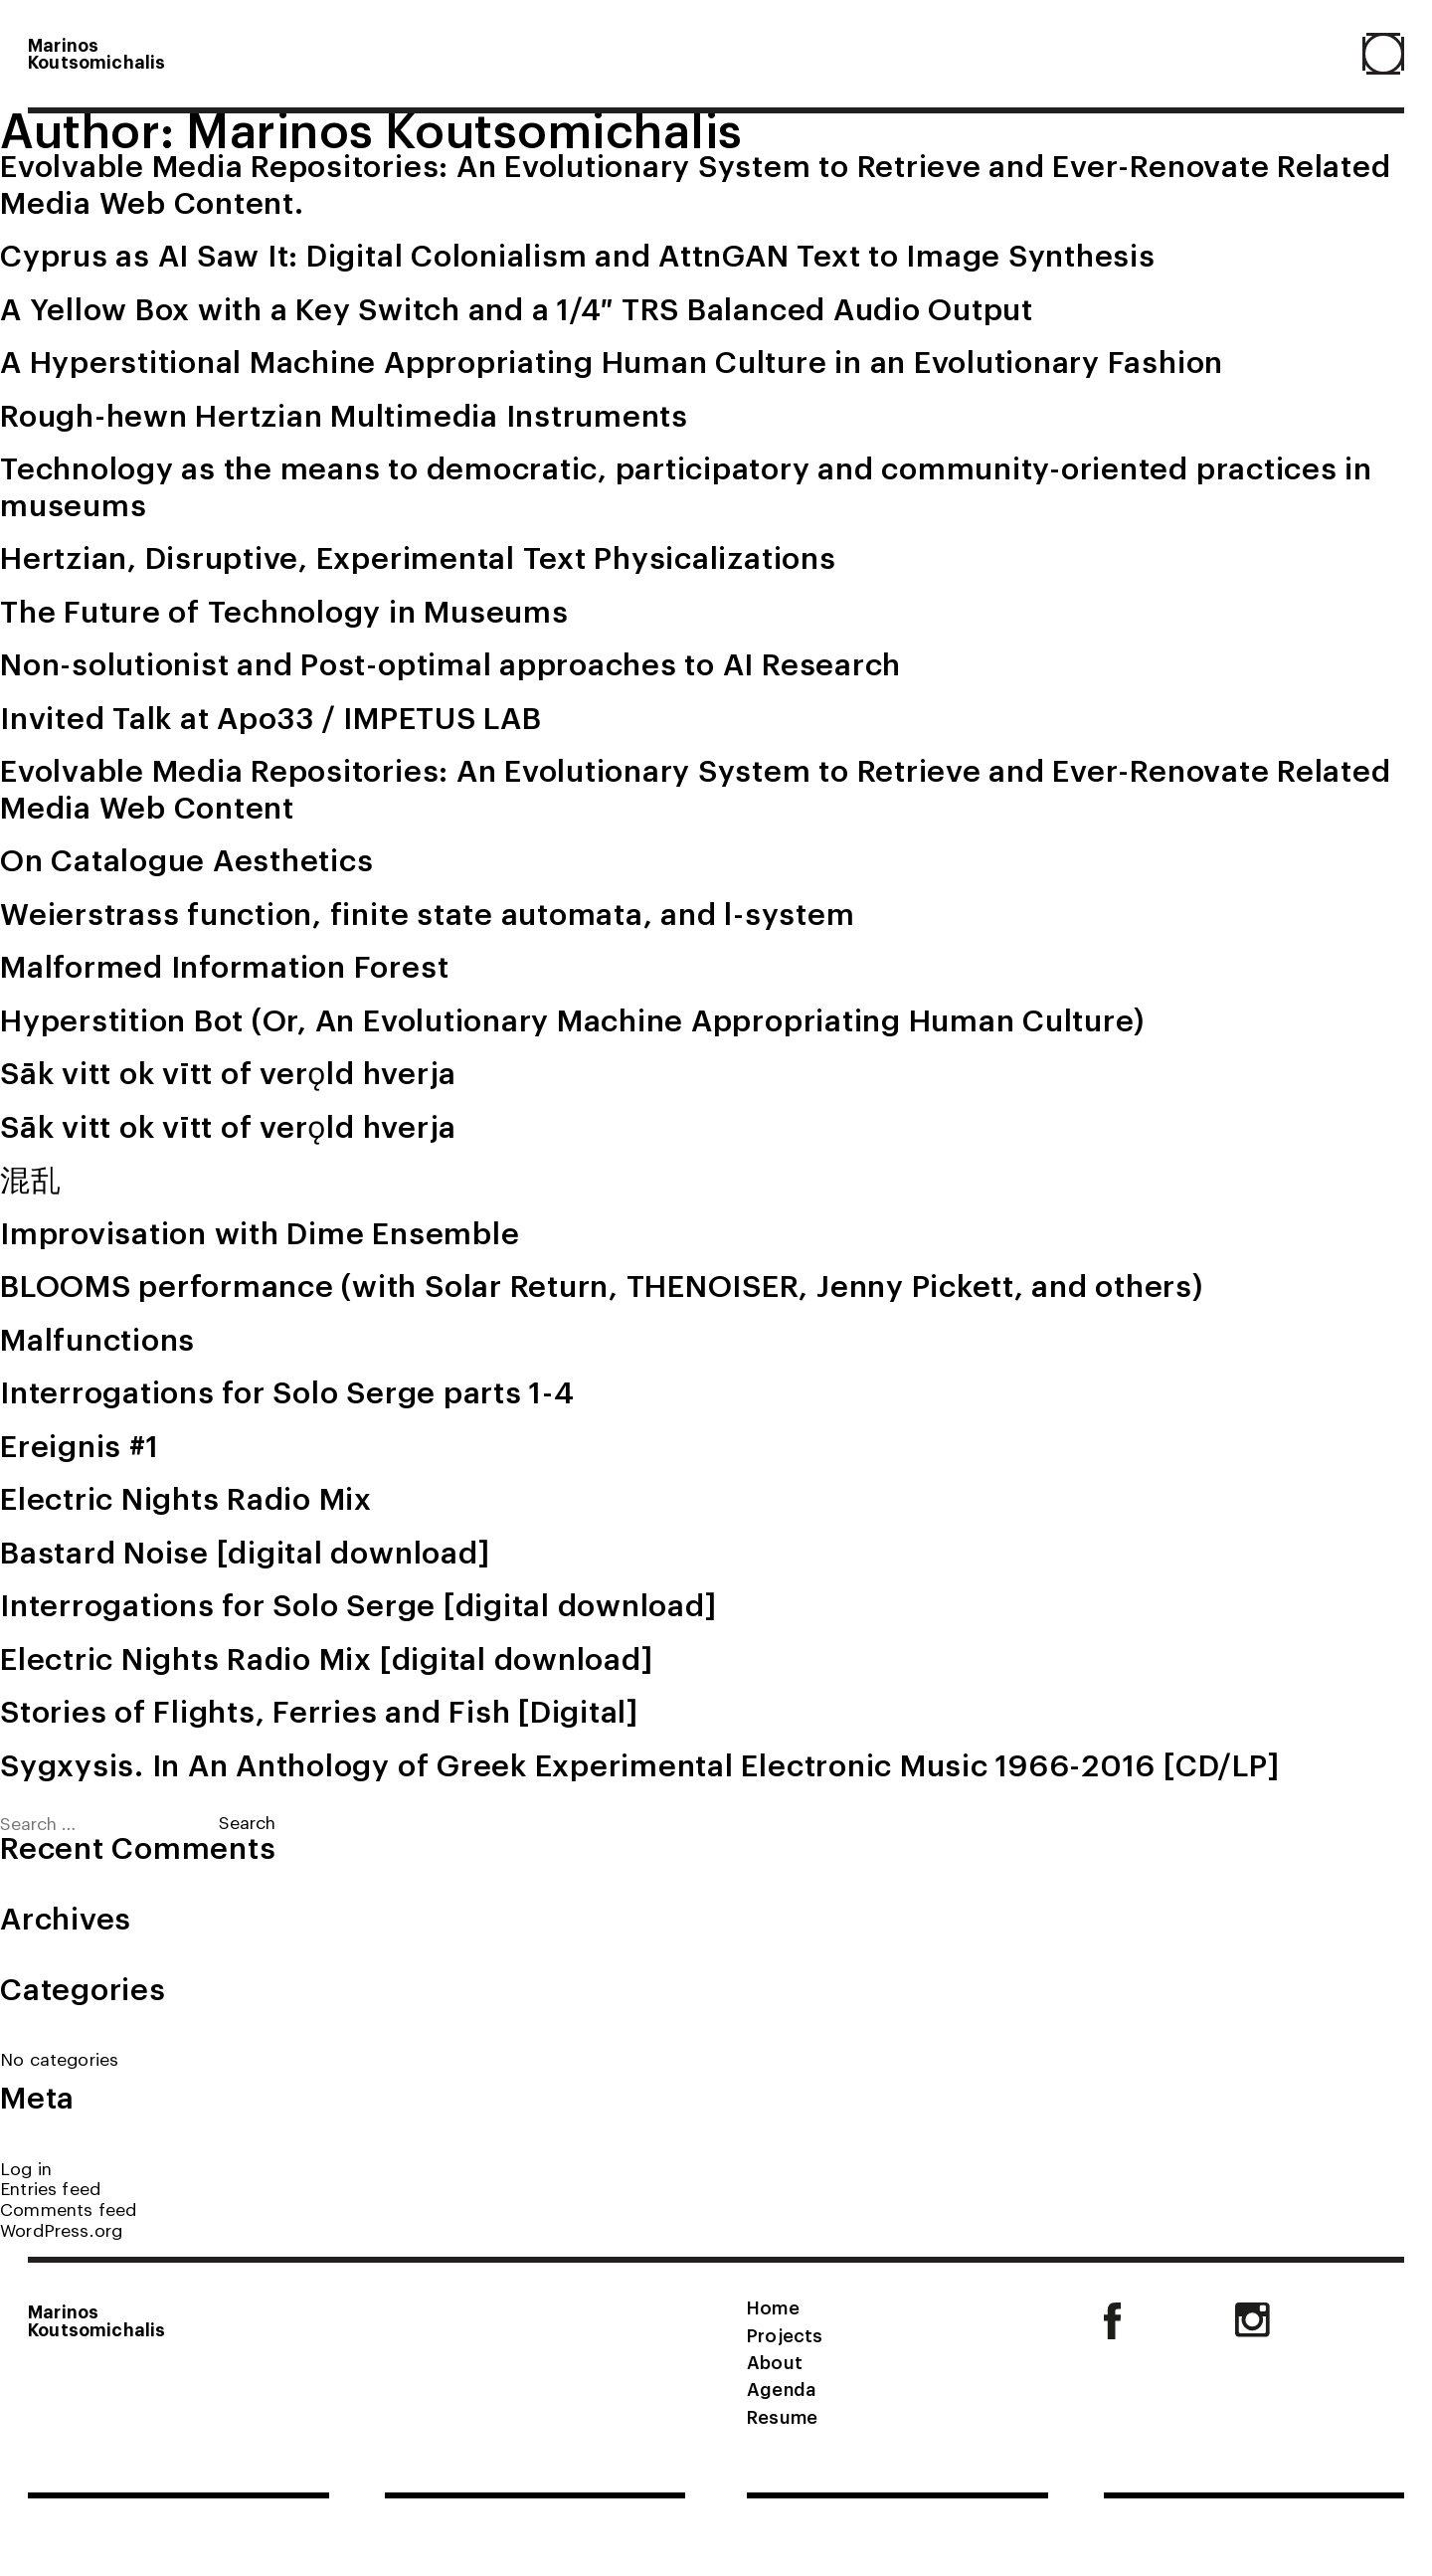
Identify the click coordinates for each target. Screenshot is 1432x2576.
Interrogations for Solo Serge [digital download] (358, 1603)
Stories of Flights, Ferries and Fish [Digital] (319, 1710)
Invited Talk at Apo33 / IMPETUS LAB (271, 716)
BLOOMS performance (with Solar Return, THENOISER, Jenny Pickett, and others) (601, 1284)
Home (773, 2306)
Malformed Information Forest (224, 965)
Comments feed (68, 2208)
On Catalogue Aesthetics (186, 858)
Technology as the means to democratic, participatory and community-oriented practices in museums (686, 485)
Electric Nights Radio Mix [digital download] (326, 1657)
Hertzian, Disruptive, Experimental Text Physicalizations (418, 556)
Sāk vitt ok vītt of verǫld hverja (228, 1071)
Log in (26, 2167)
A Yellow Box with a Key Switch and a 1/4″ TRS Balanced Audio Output (516, 307)
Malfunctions (97, 1338)
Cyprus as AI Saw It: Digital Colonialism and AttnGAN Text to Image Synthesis (578, 254)
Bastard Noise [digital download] (244, 1550)
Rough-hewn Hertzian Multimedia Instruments (344, 414)
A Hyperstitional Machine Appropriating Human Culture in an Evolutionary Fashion (611, 360)
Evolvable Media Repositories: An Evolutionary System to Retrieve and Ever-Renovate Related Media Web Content (695, 787)
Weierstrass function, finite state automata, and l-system (427, 912)
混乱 (31, 1178)
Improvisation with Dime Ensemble (259, 1231)
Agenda (781, 2388)
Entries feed (50, 2187)
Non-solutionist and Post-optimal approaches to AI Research (450, 662)
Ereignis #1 (79, 1444)
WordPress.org (61, 2229)
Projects (784, 2334)
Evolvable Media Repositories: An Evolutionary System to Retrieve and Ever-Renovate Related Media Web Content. (695, 182)
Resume (782, 2416)
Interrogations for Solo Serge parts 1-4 (287, 1390)
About (775, 2361)
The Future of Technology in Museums (284, 610)
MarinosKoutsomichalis (96, 53)
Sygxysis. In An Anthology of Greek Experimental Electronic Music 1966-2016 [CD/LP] (639, 1763)
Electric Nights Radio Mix (186, 1497)
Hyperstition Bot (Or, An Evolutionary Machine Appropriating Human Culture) (572, 1018)
